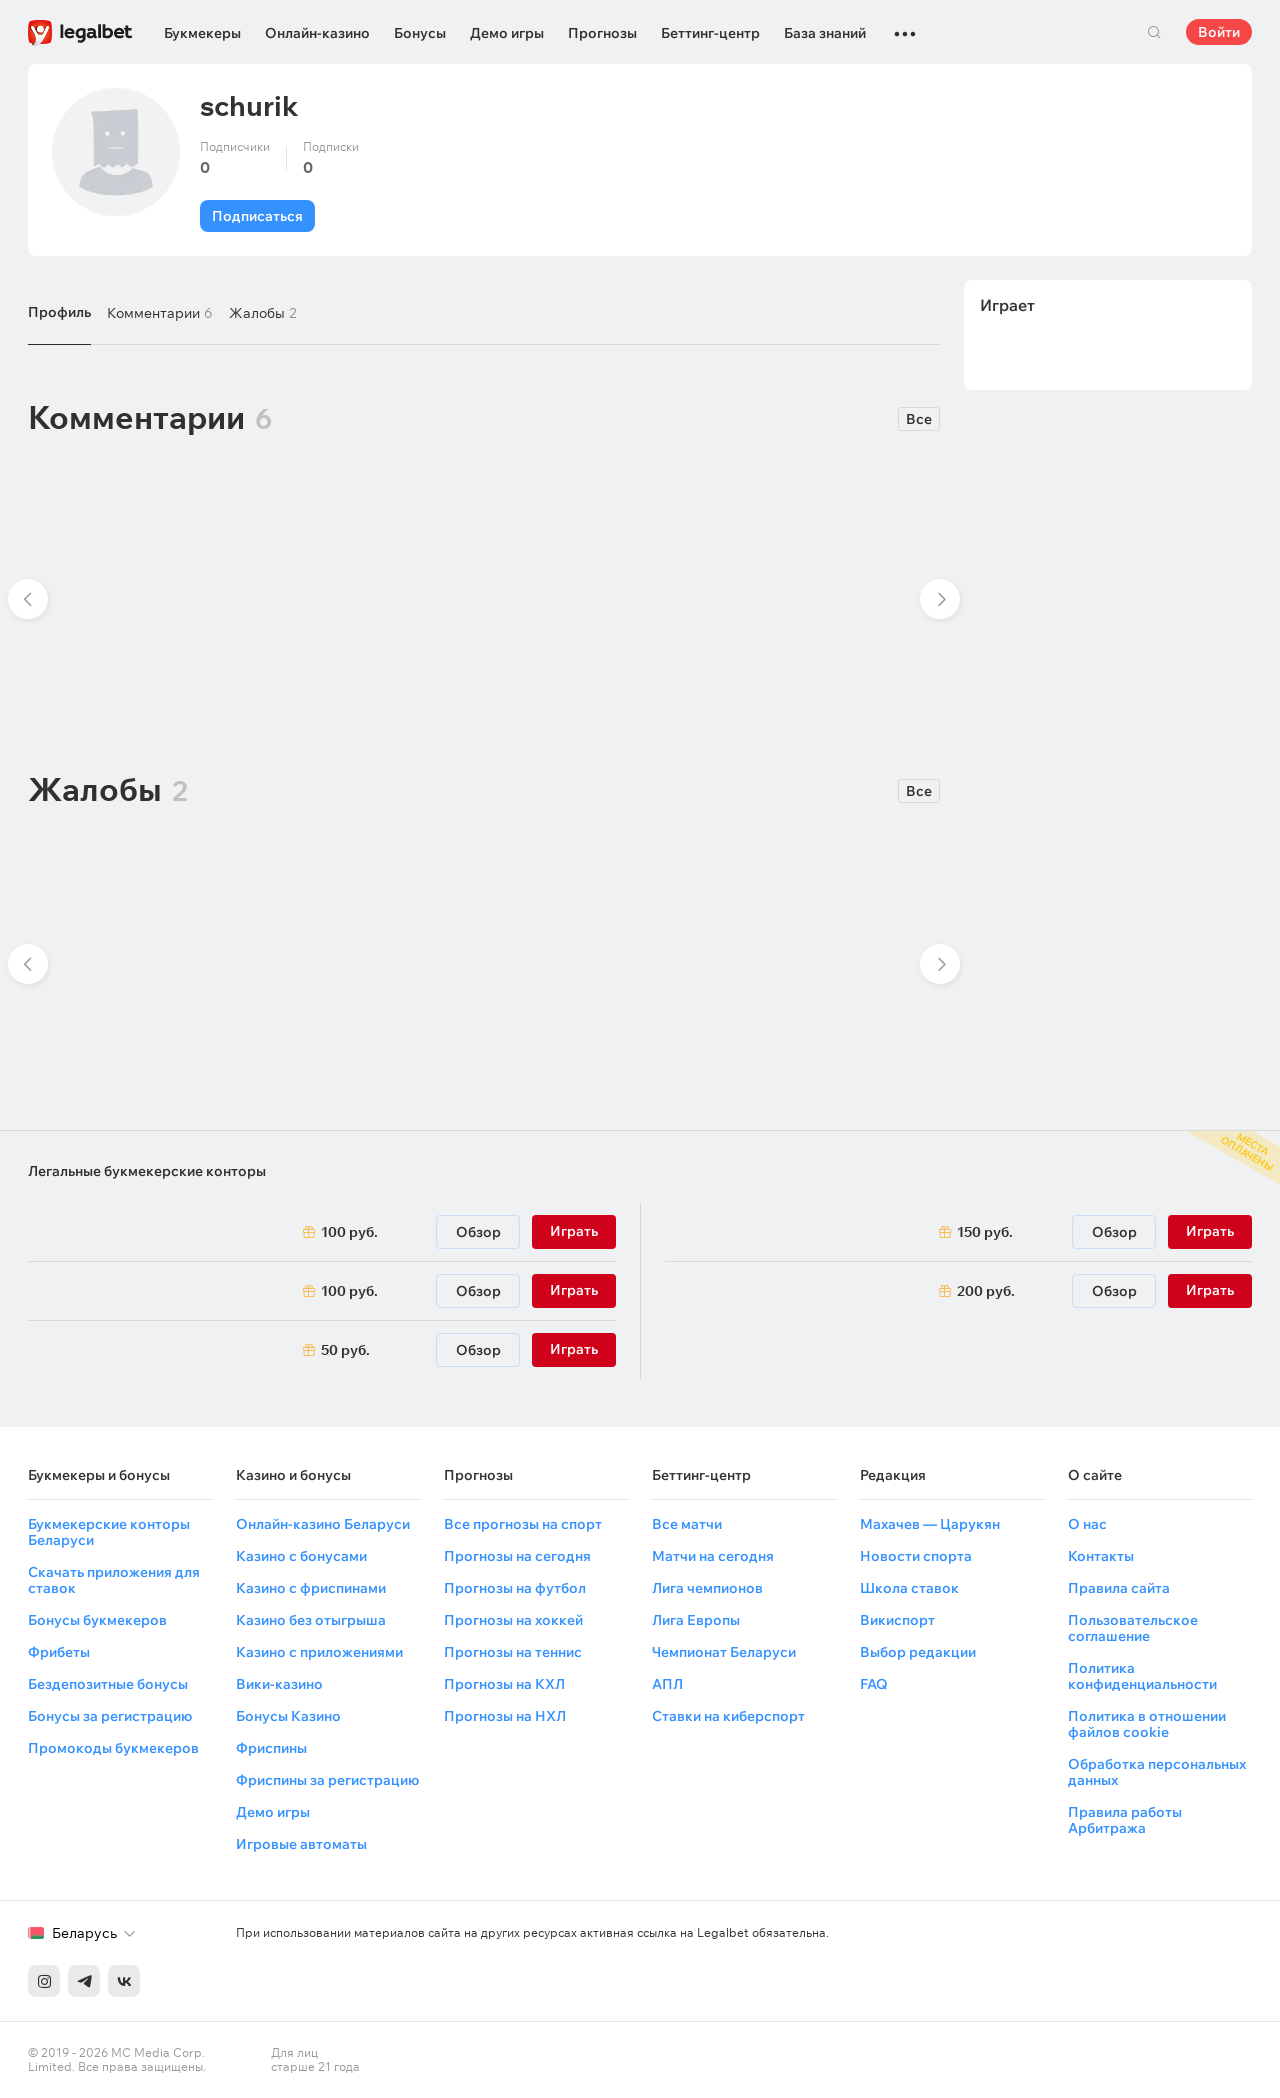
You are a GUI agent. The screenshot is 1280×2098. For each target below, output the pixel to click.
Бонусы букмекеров (97, 1620)
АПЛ (667, 1684)
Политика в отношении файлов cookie (1147, 1724)
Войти (1219, 32)
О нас (1087, 1524)
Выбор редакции (918, 1652)
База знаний (825, 33)
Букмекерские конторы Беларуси (109, 1532)
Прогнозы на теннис (513, 1652)
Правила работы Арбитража (1125, 1820)
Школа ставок (909, 1588)
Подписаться (257, 216)
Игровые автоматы (301, 1844)
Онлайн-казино (317, 33)
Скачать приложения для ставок (114, 1580)
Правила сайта (1119, 1588)
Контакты (1101, 1556)
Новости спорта (916, 1556)
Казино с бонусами (301, 1556)
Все (919, 419)
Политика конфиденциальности (1142, 1676)
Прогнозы (602, 33)
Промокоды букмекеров (113, 1748)
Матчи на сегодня (713, 1556)
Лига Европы (696, 1620)
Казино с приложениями (319, 1652)
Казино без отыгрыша (311, 1620)
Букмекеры (202, 33)
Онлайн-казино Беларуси (323, 1524)
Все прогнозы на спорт (523, 1524)
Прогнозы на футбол (515, 1588)
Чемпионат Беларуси (724, 1652)
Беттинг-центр (710, 33)
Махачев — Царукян (930, 1524)
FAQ (874, 1684)
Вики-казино (279, 1684)
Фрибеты (59, 1652)
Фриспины (271, 1748)
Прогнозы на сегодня (517, 1556)
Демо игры (507, 33)
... (905, 25)
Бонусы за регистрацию (110, 1716)
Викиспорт (897, 1620)
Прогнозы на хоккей (513, 1620)
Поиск (1154, 32)
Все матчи (687, 1524)
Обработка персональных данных (1157, 1772)
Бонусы (420, 33)
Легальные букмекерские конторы (147, 1171)
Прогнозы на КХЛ (504, 1684)
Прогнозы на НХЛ (505, 1716)
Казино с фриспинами (311, 1588)
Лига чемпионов (707, 1588)
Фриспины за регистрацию (327, 1780)
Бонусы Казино (288, 1716)
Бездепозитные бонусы (108, 1684)
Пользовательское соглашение (1133, 1628)
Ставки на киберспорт (728, 1716)
